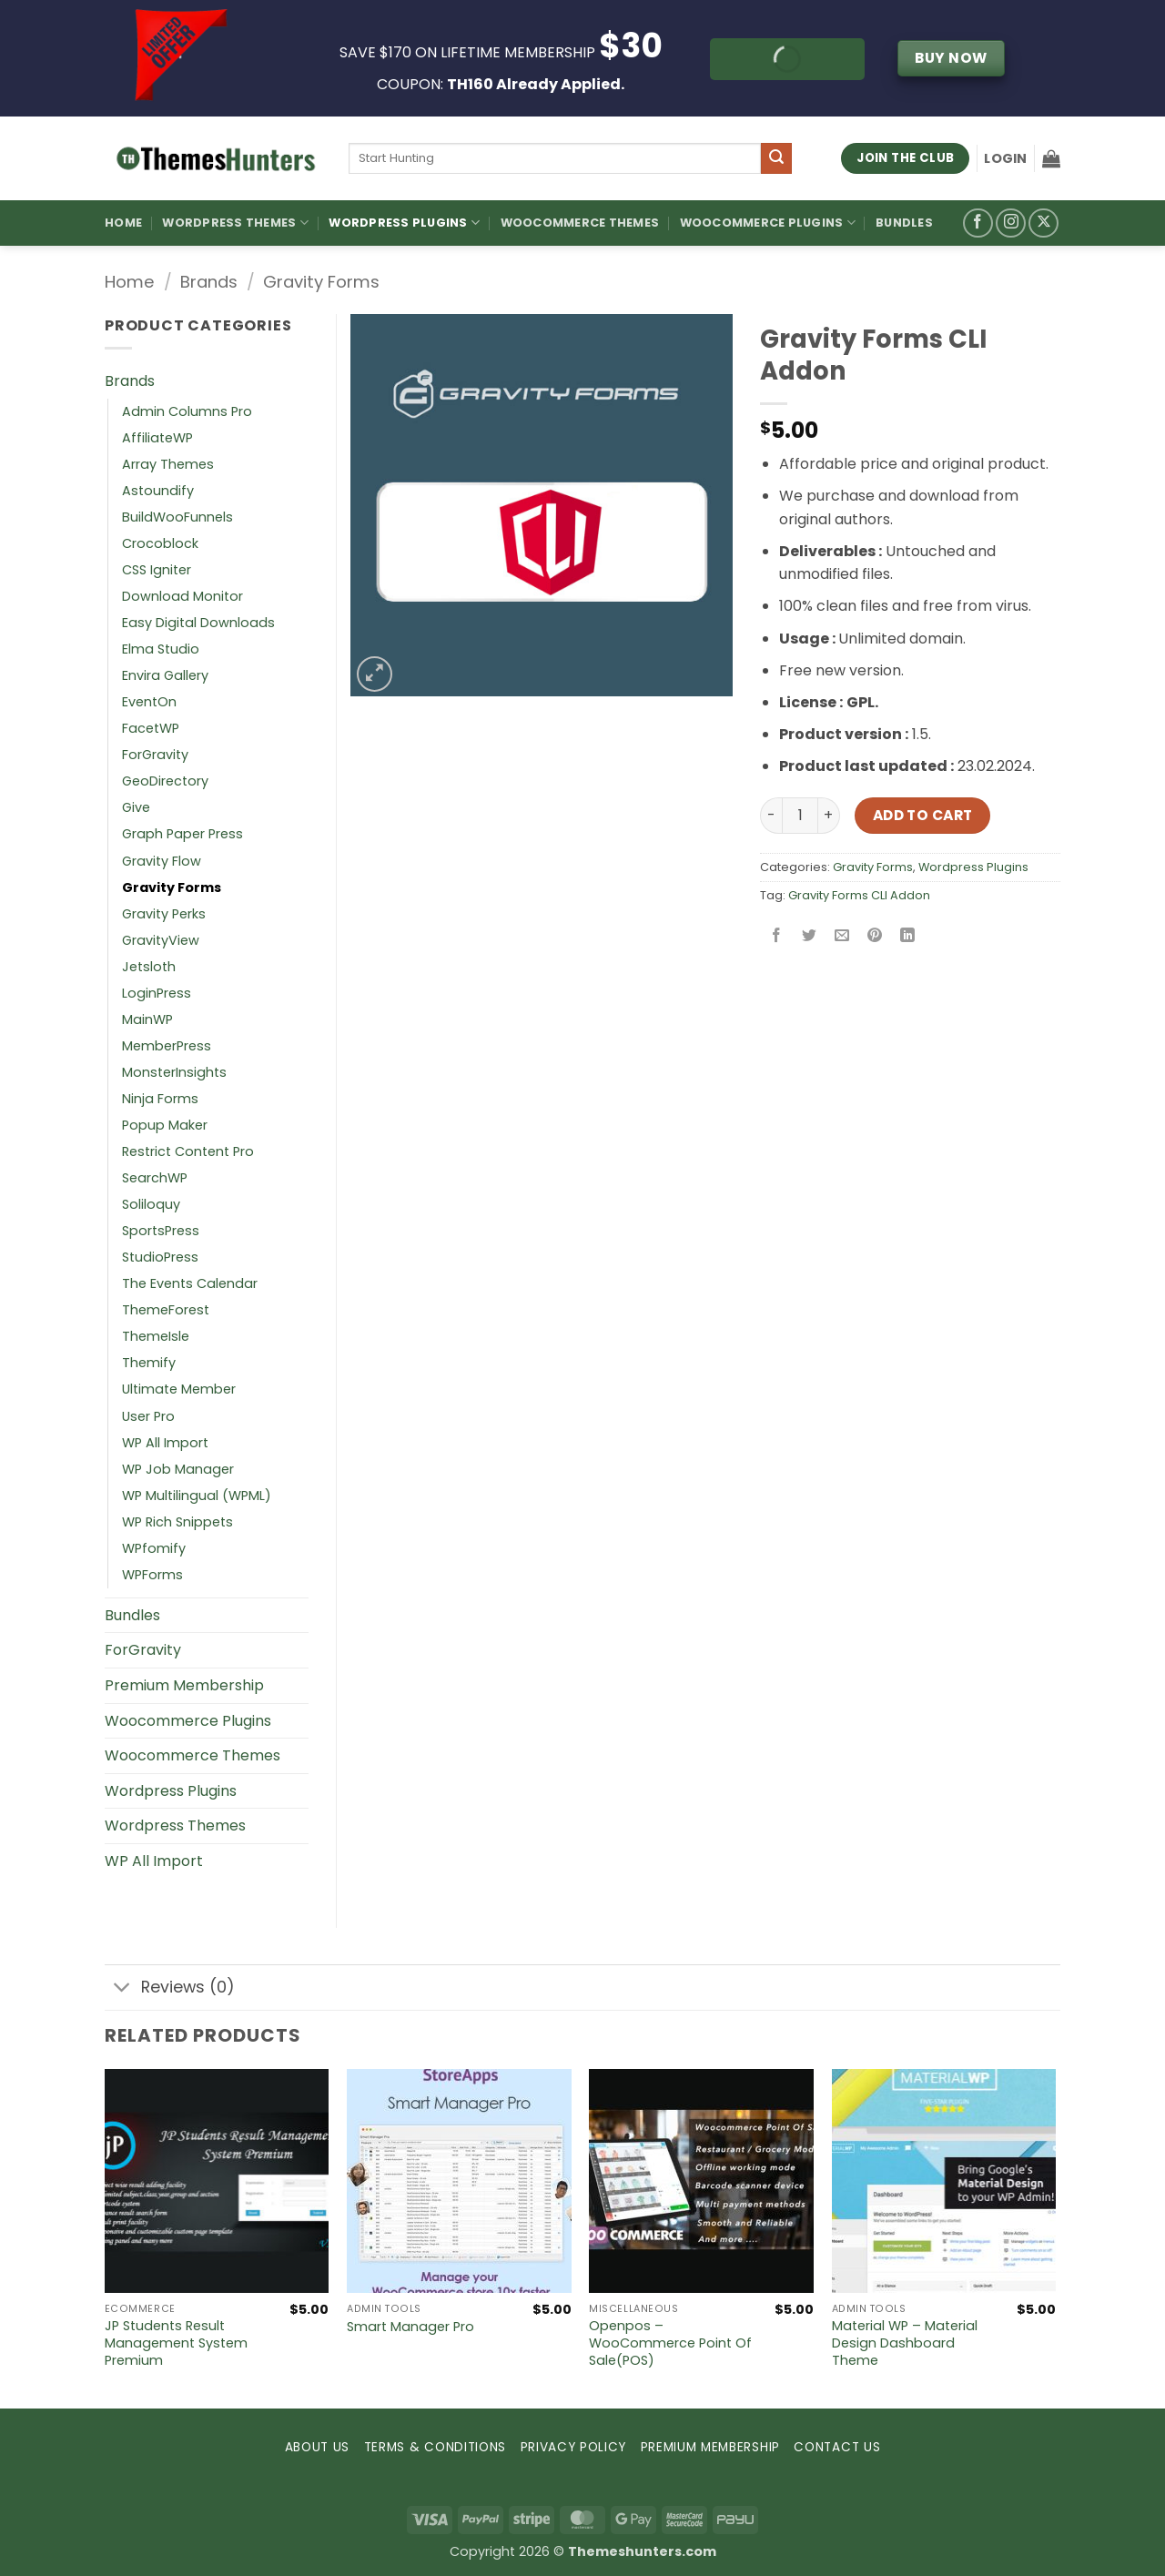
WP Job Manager (178, 1469)
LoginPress (156, 993)
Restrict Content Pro (188, 1151)
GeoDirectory (165, 781)
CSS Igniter (156, 570)
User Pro (148, 1416)
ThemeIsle (155, 1336)
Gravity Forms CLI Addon (859, 895)
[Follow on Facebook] (978, 223)
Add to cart (923, 815)
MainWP (147, 1019)
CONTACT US (837, 2447)
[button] (1005, 158)
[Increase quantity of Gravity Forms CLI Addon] (829, 815)
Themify (149, 1363)
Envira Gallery (165, 675)
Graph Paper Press (182, 834)
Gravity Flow (161, 861)
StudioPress (160, 1257)
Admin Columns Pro (187, 411)
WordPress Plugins (404, 222)
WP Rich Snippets (177, 1522)
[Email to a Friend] (842, 936)
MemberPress (166, 1046)
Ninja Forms (160, 1099)
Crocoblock (160, 543)
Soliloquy (151, 1204)
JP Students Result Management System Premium (176, 2342)
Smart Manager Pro (410, 2327)
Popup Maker (165, 1125)
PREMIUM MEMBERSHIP (710, 2447)
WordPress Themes (235, 222)
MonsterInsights (174, 1072)
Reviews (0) (170, 1989)
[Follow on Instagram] (1011, 223)
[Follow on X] (1043, 223)
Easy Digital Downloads (198, 623)
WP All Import (165, 1443)
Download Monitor (182, 596)
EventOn (149, 702)
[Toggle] (122, 1989)
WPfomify (154, 1548)
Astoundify (158, 491)
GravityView (160, 940)
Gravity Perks (164, 914)
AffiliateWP (157, 438)
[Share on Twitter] (810, 936)
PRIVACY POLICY (574, 2447)
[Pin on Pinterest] (875, 936)
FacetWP (150, 728)
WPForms (152, 1575)
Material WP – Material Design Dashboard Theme (905, 2342)
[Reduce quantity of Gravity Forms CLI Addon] (771, 815)
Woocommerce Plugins (768, 222)
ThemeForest (165, 1310)
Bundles (904, 222)
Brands (209, 281)
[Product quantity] (800, 815)
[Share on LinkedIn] (908, 936)
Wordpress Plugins (973, 867)
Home (123, 222)
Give (136, 807)
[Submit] (776, 158)
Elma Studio (160, 649)
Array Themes (168, 464)
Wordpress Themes (175, 1825)
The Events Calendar (190, 1283)
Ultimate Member (179, 1389)
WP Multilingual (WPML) (196, 1495)
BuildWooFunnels (177, 517)
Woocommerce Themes (580, 222)
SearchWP (154, 1178)
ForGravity (155, 754)
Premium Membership (184, 1685)
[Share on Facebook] (777, 936)
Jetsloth (149, 967)
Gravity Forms (321, 281)
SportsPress (160, 1231)
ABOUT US (317, 2447)
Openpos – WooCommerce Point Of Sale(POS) (670, 2342)
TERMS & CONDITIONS (435, 2447)
